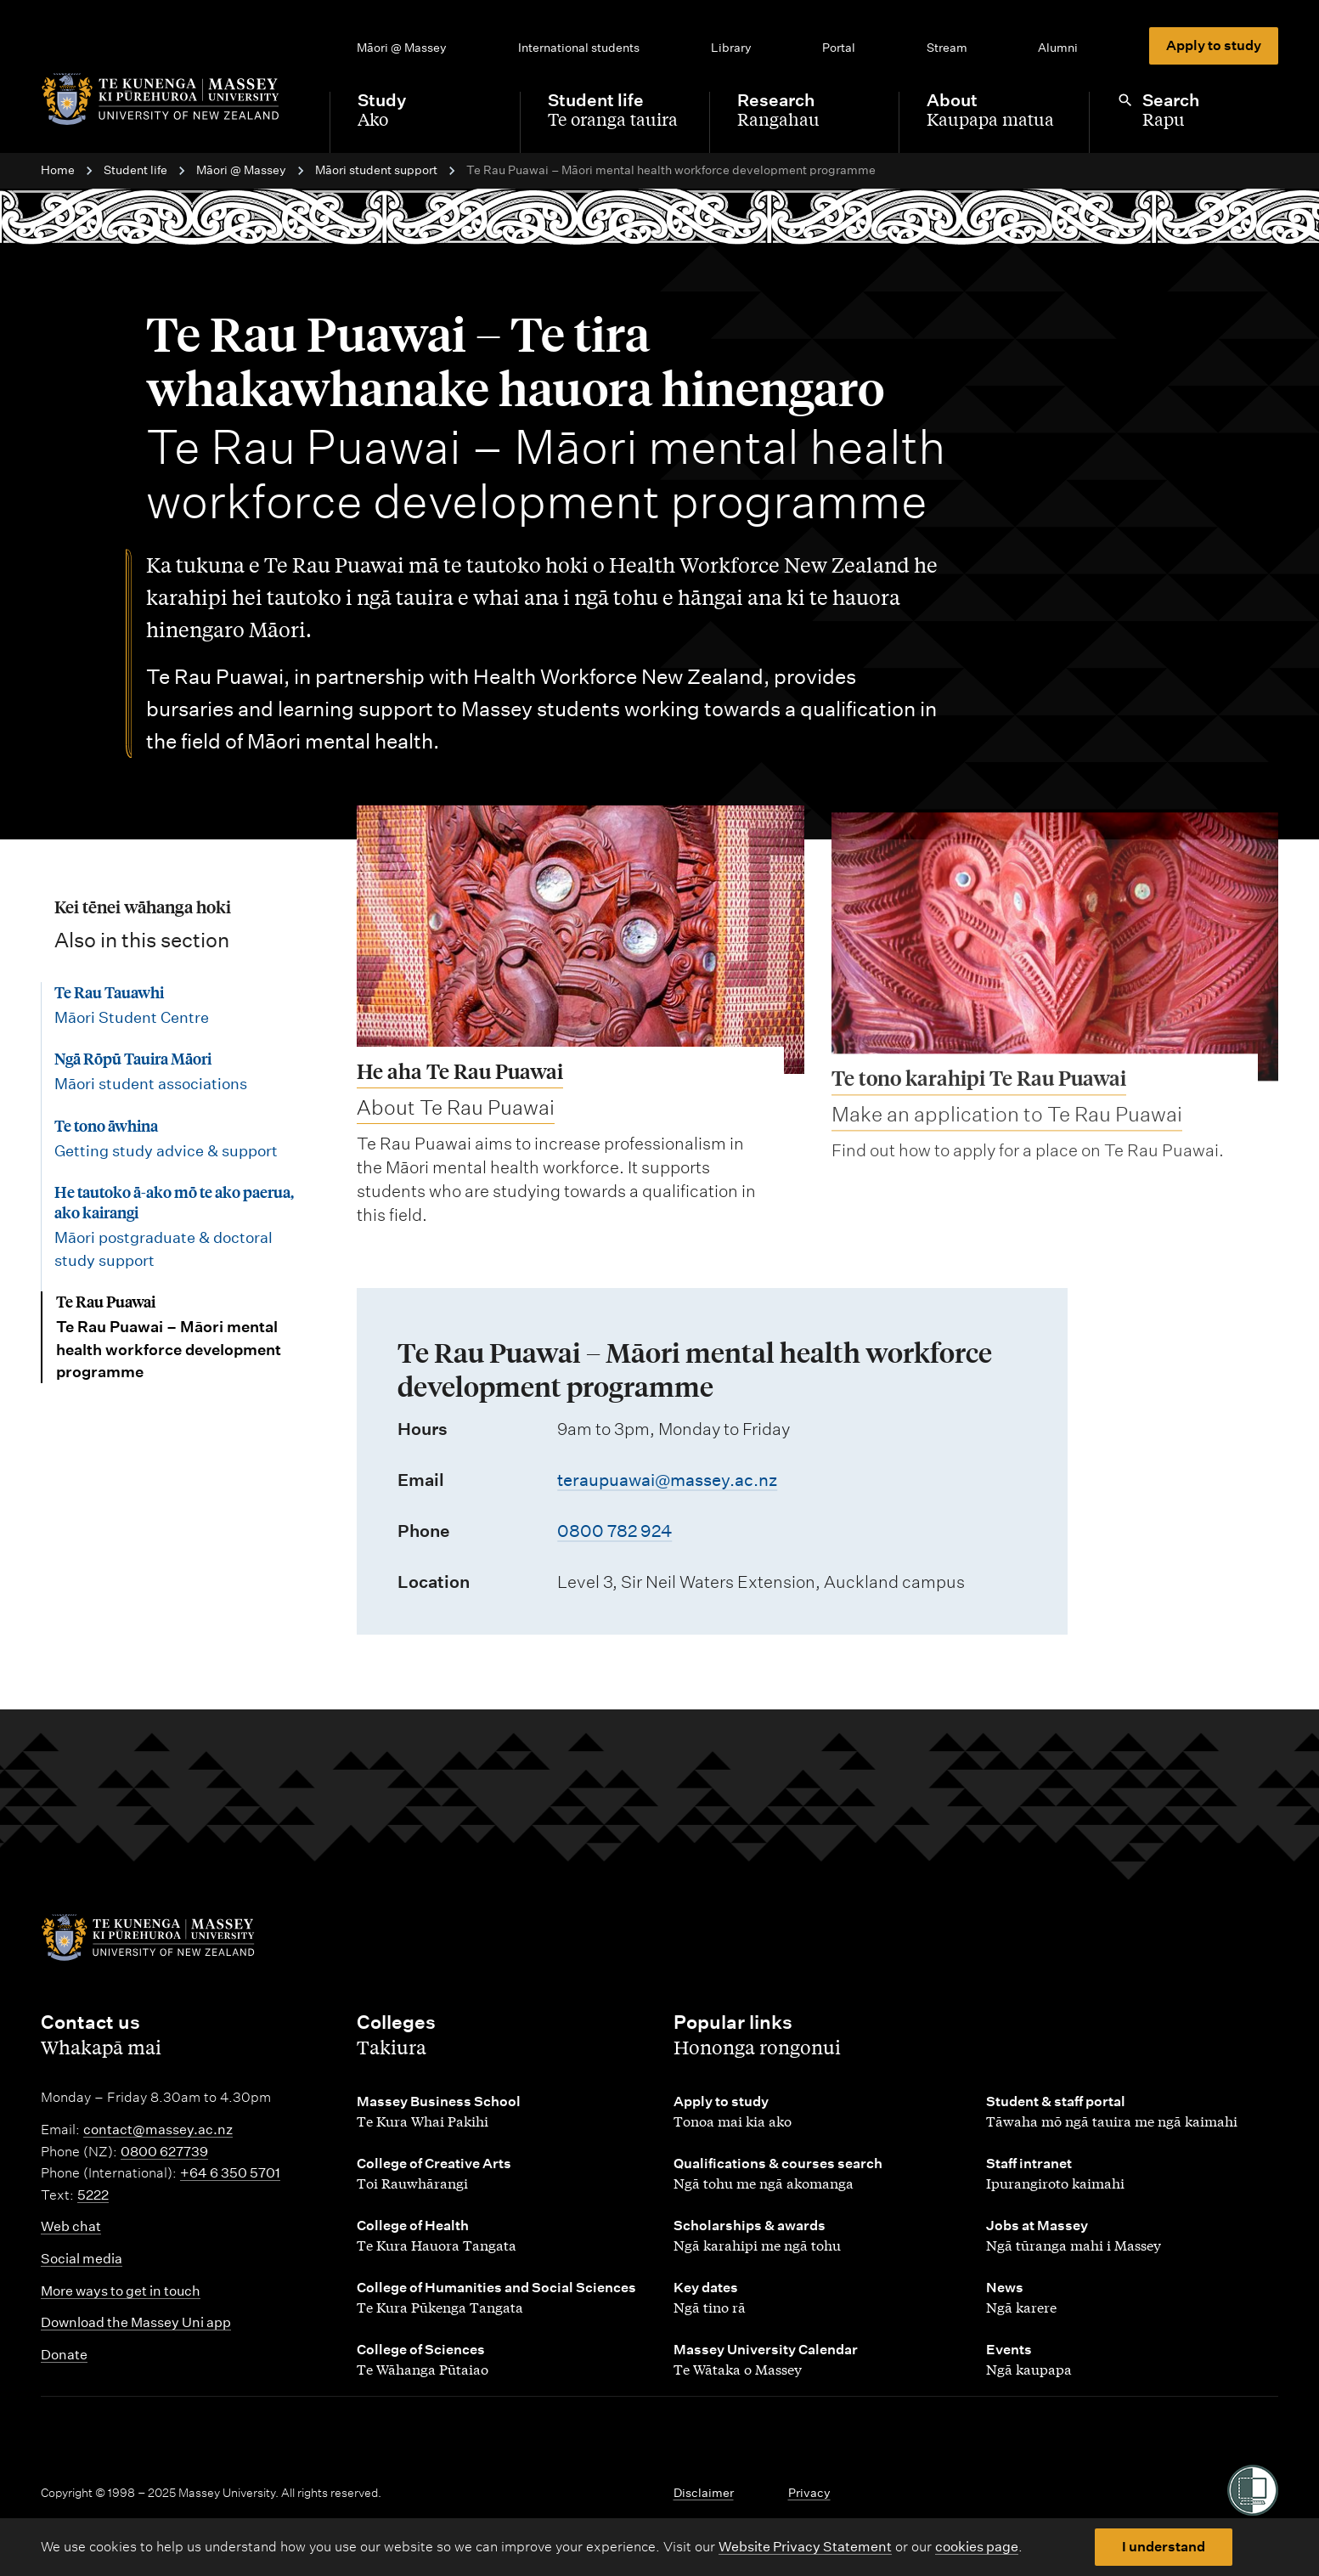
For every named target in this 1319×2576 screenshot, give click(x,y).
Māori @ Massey (402, 47)
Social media (81, 2259)
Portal (838, 47)
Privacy (809, 2492)
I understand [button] (1163, 2547)
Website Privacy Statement (805, 2547)
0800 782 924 (614, 1531)
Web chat (71, 2226)
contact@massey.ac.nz (158, 2129)
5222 (93, 2195)
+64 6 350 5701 (230, 2173)
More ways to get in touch (120, 2291)
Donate (64, 2355)
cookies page (976, 2547)
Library (731, 47)
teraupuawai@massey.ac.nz (667, 1480)
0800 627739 (164, 2152)
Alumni (1058, 47)
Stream (947, 47)
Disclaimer (704, 2492)
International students (579, 47)
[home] (171, 99)
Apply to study (1213, 45)
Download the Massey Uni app (136, 2322)
